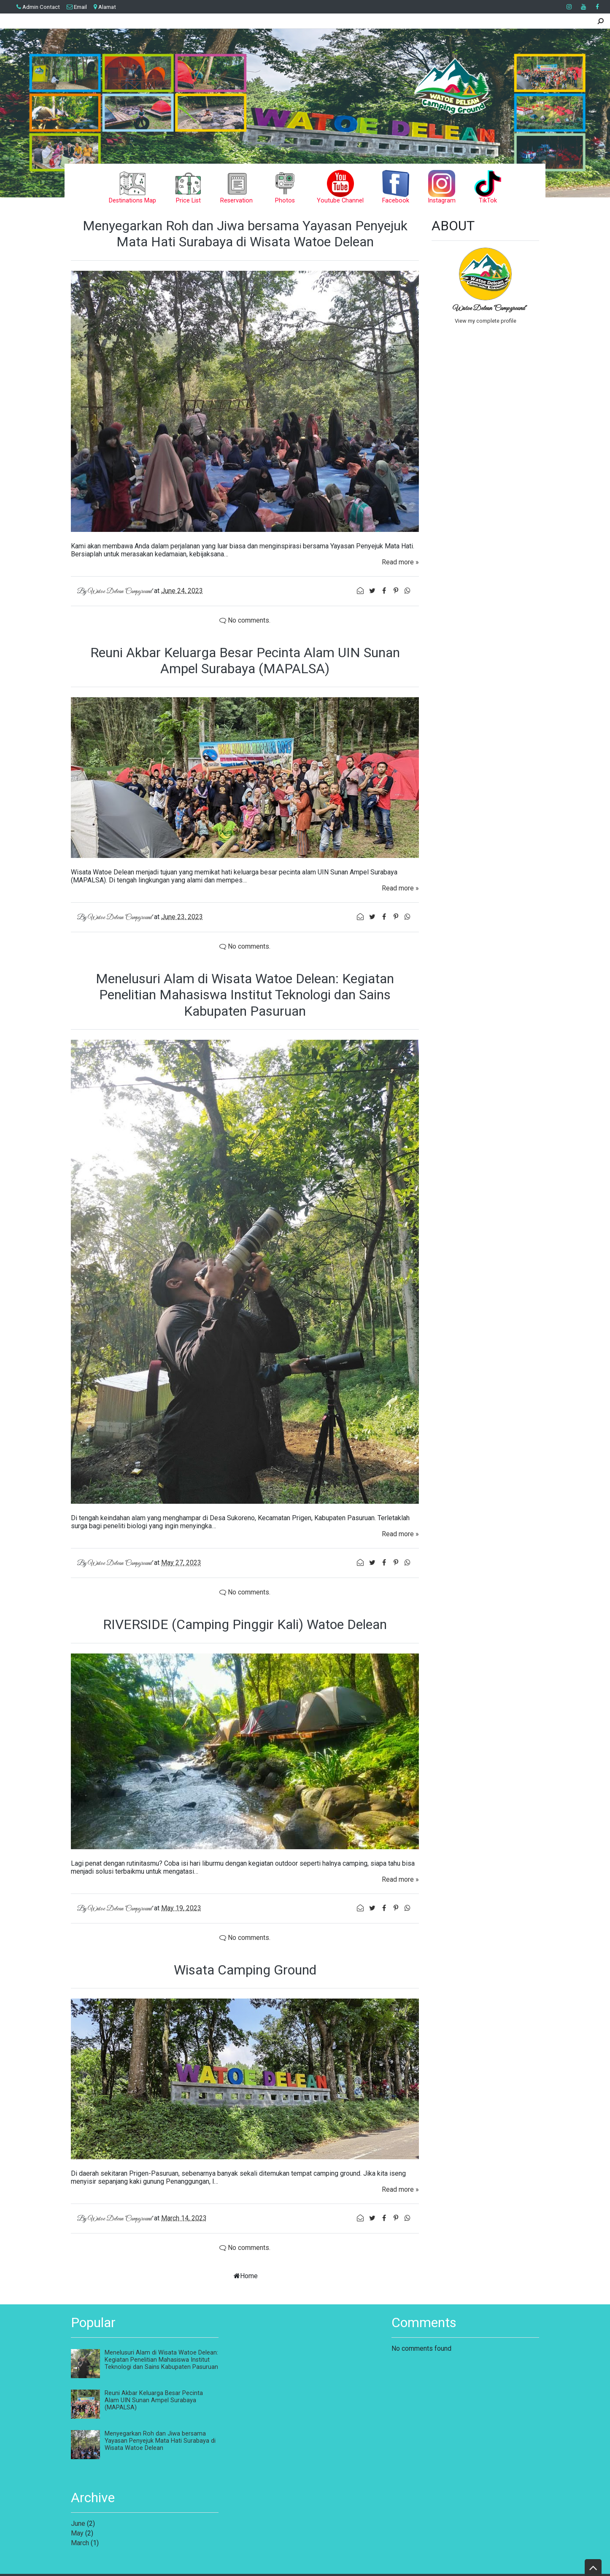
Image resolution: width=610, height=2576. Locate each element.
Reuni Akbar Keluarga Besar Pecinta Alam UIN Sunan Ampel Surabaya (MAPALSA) (245, 661)
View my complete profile (485, 321)
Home (249, 2276)
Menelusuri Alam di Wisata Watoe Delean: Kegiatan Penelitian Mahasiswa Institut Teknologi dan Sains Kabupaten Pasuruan (245, 995)
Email (77, 6)
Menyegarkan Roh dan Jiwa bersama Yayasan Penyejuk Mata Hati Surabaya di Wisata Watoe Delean (245, 234)
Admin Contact (38, 6)
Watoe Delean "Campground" (489, 308)
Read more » (400, 562)
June (78, 2523)
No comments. (244, 620)
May (77, 2533)
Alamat (105, 6)
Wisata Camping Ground (245, 1970)
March (80, 2543)
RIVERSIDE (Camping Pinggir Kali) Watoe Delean (245, 1624)
